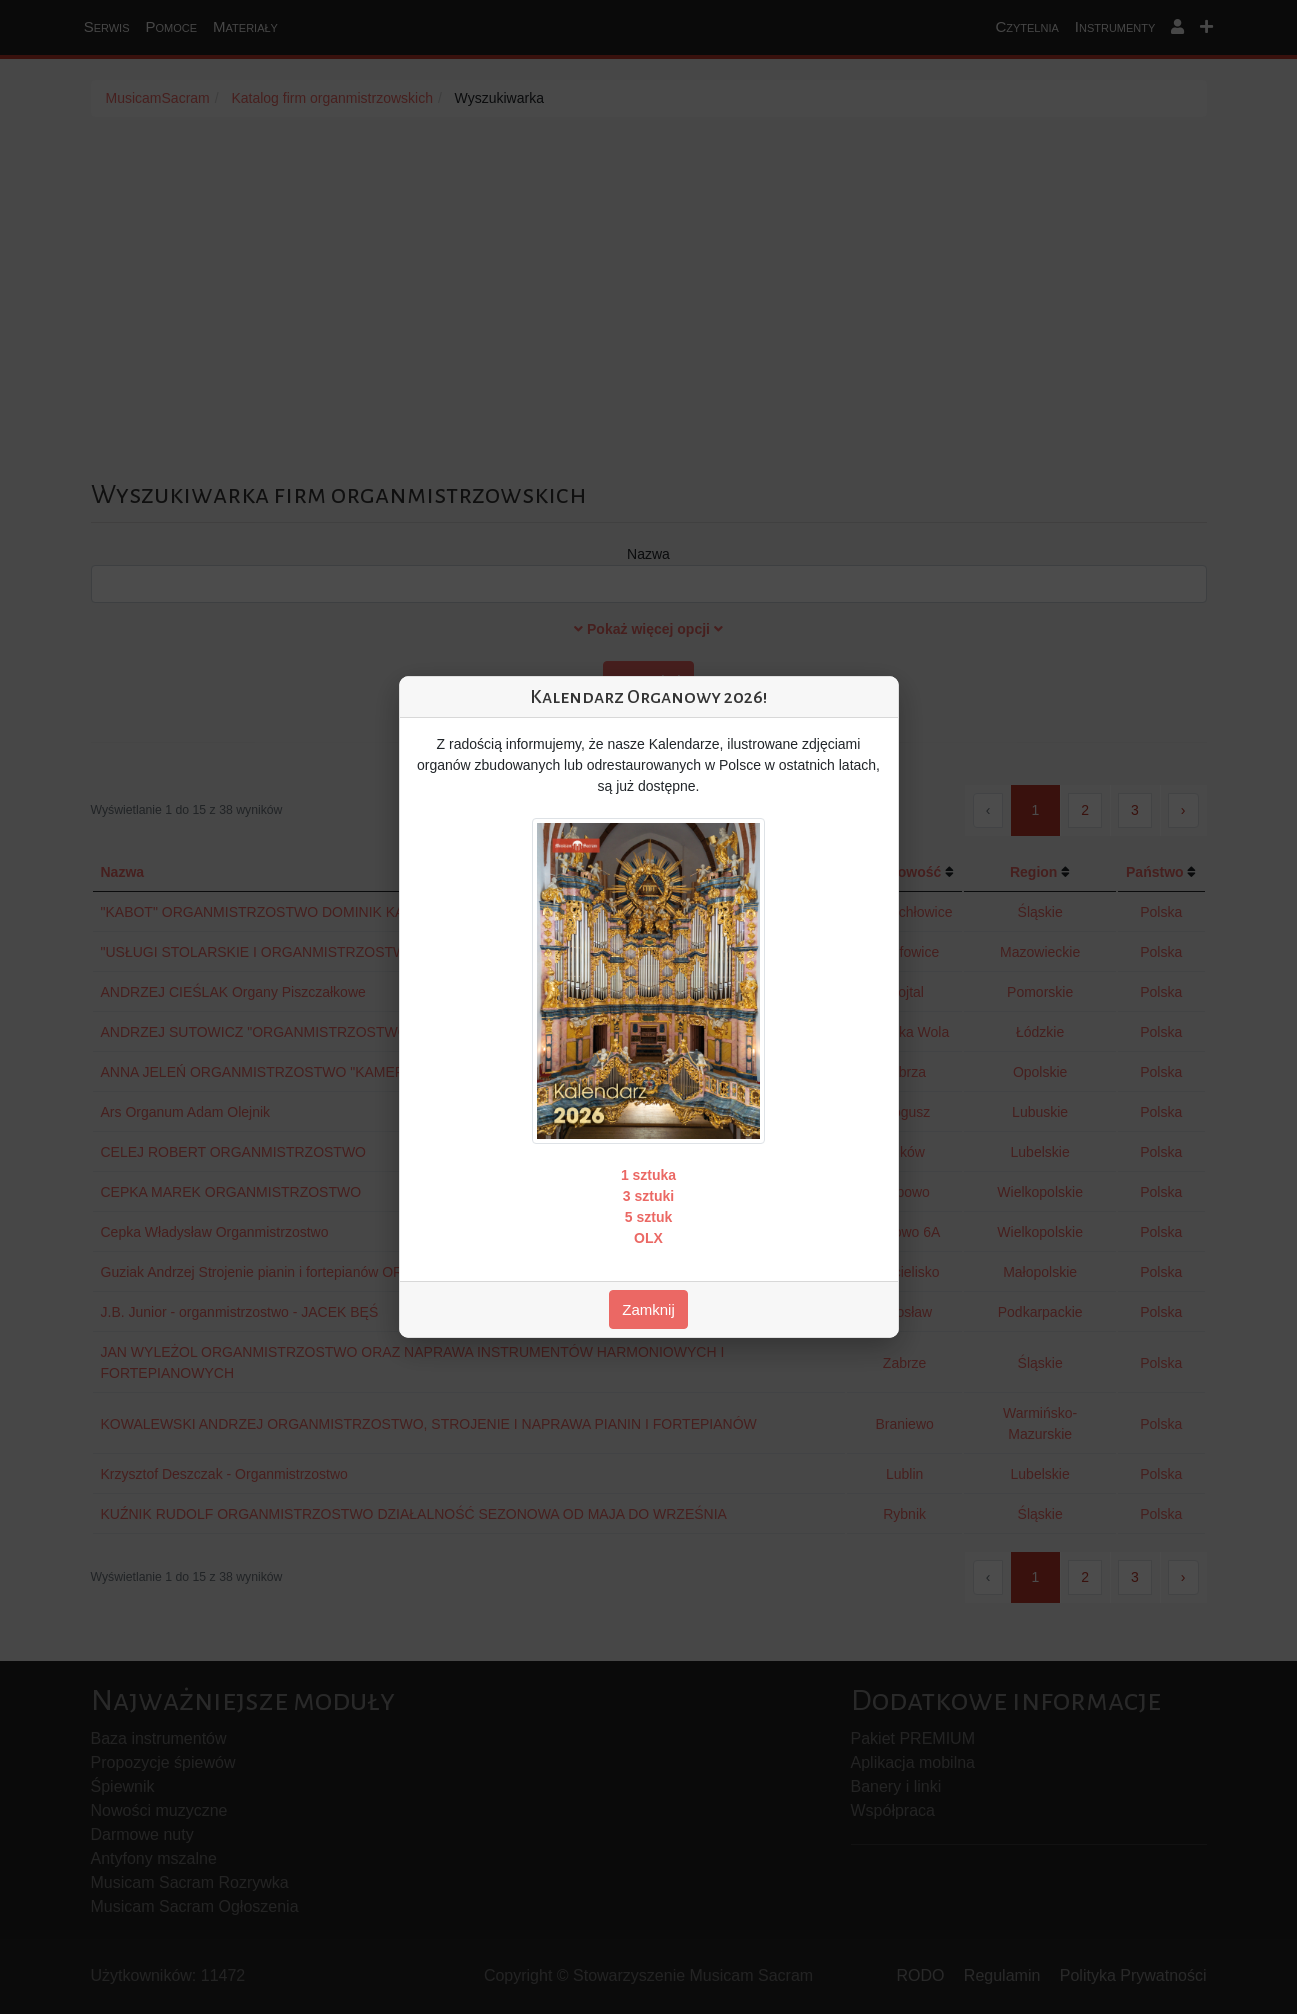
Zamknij (648, 1309)
